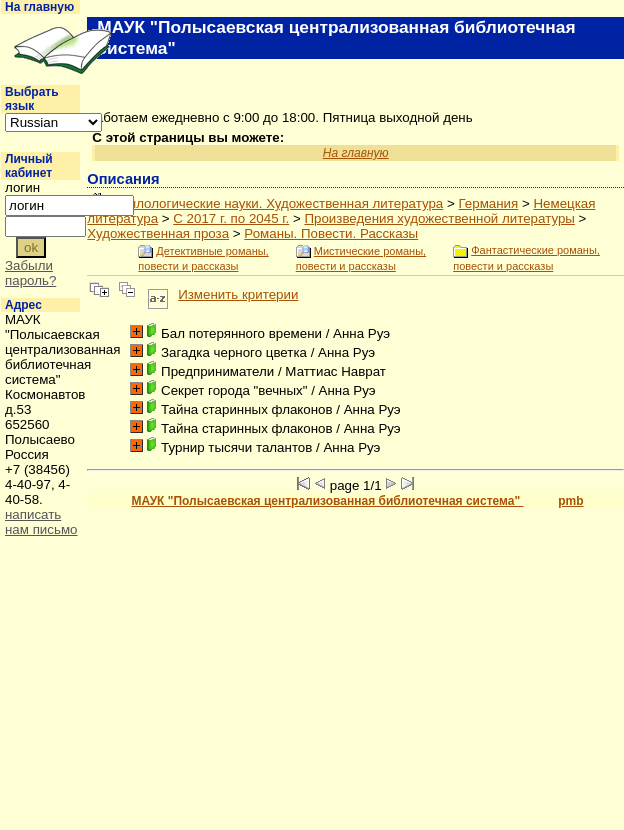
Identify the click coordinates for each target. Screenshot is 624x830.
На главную (39, 7)
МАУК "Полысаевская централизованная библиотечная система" (327, 501)
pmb (570, 501)
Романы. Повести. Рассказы (331, 233)
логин (22, 187)
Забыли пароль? (30, 273)
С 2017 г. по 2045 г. (231, 218)
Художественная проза (158, 233)
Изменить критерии (238, 294)
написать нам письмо (41, 522)
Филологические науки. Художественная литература (281, 203)
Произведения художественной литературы (439, 218)
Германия (488, 203)
